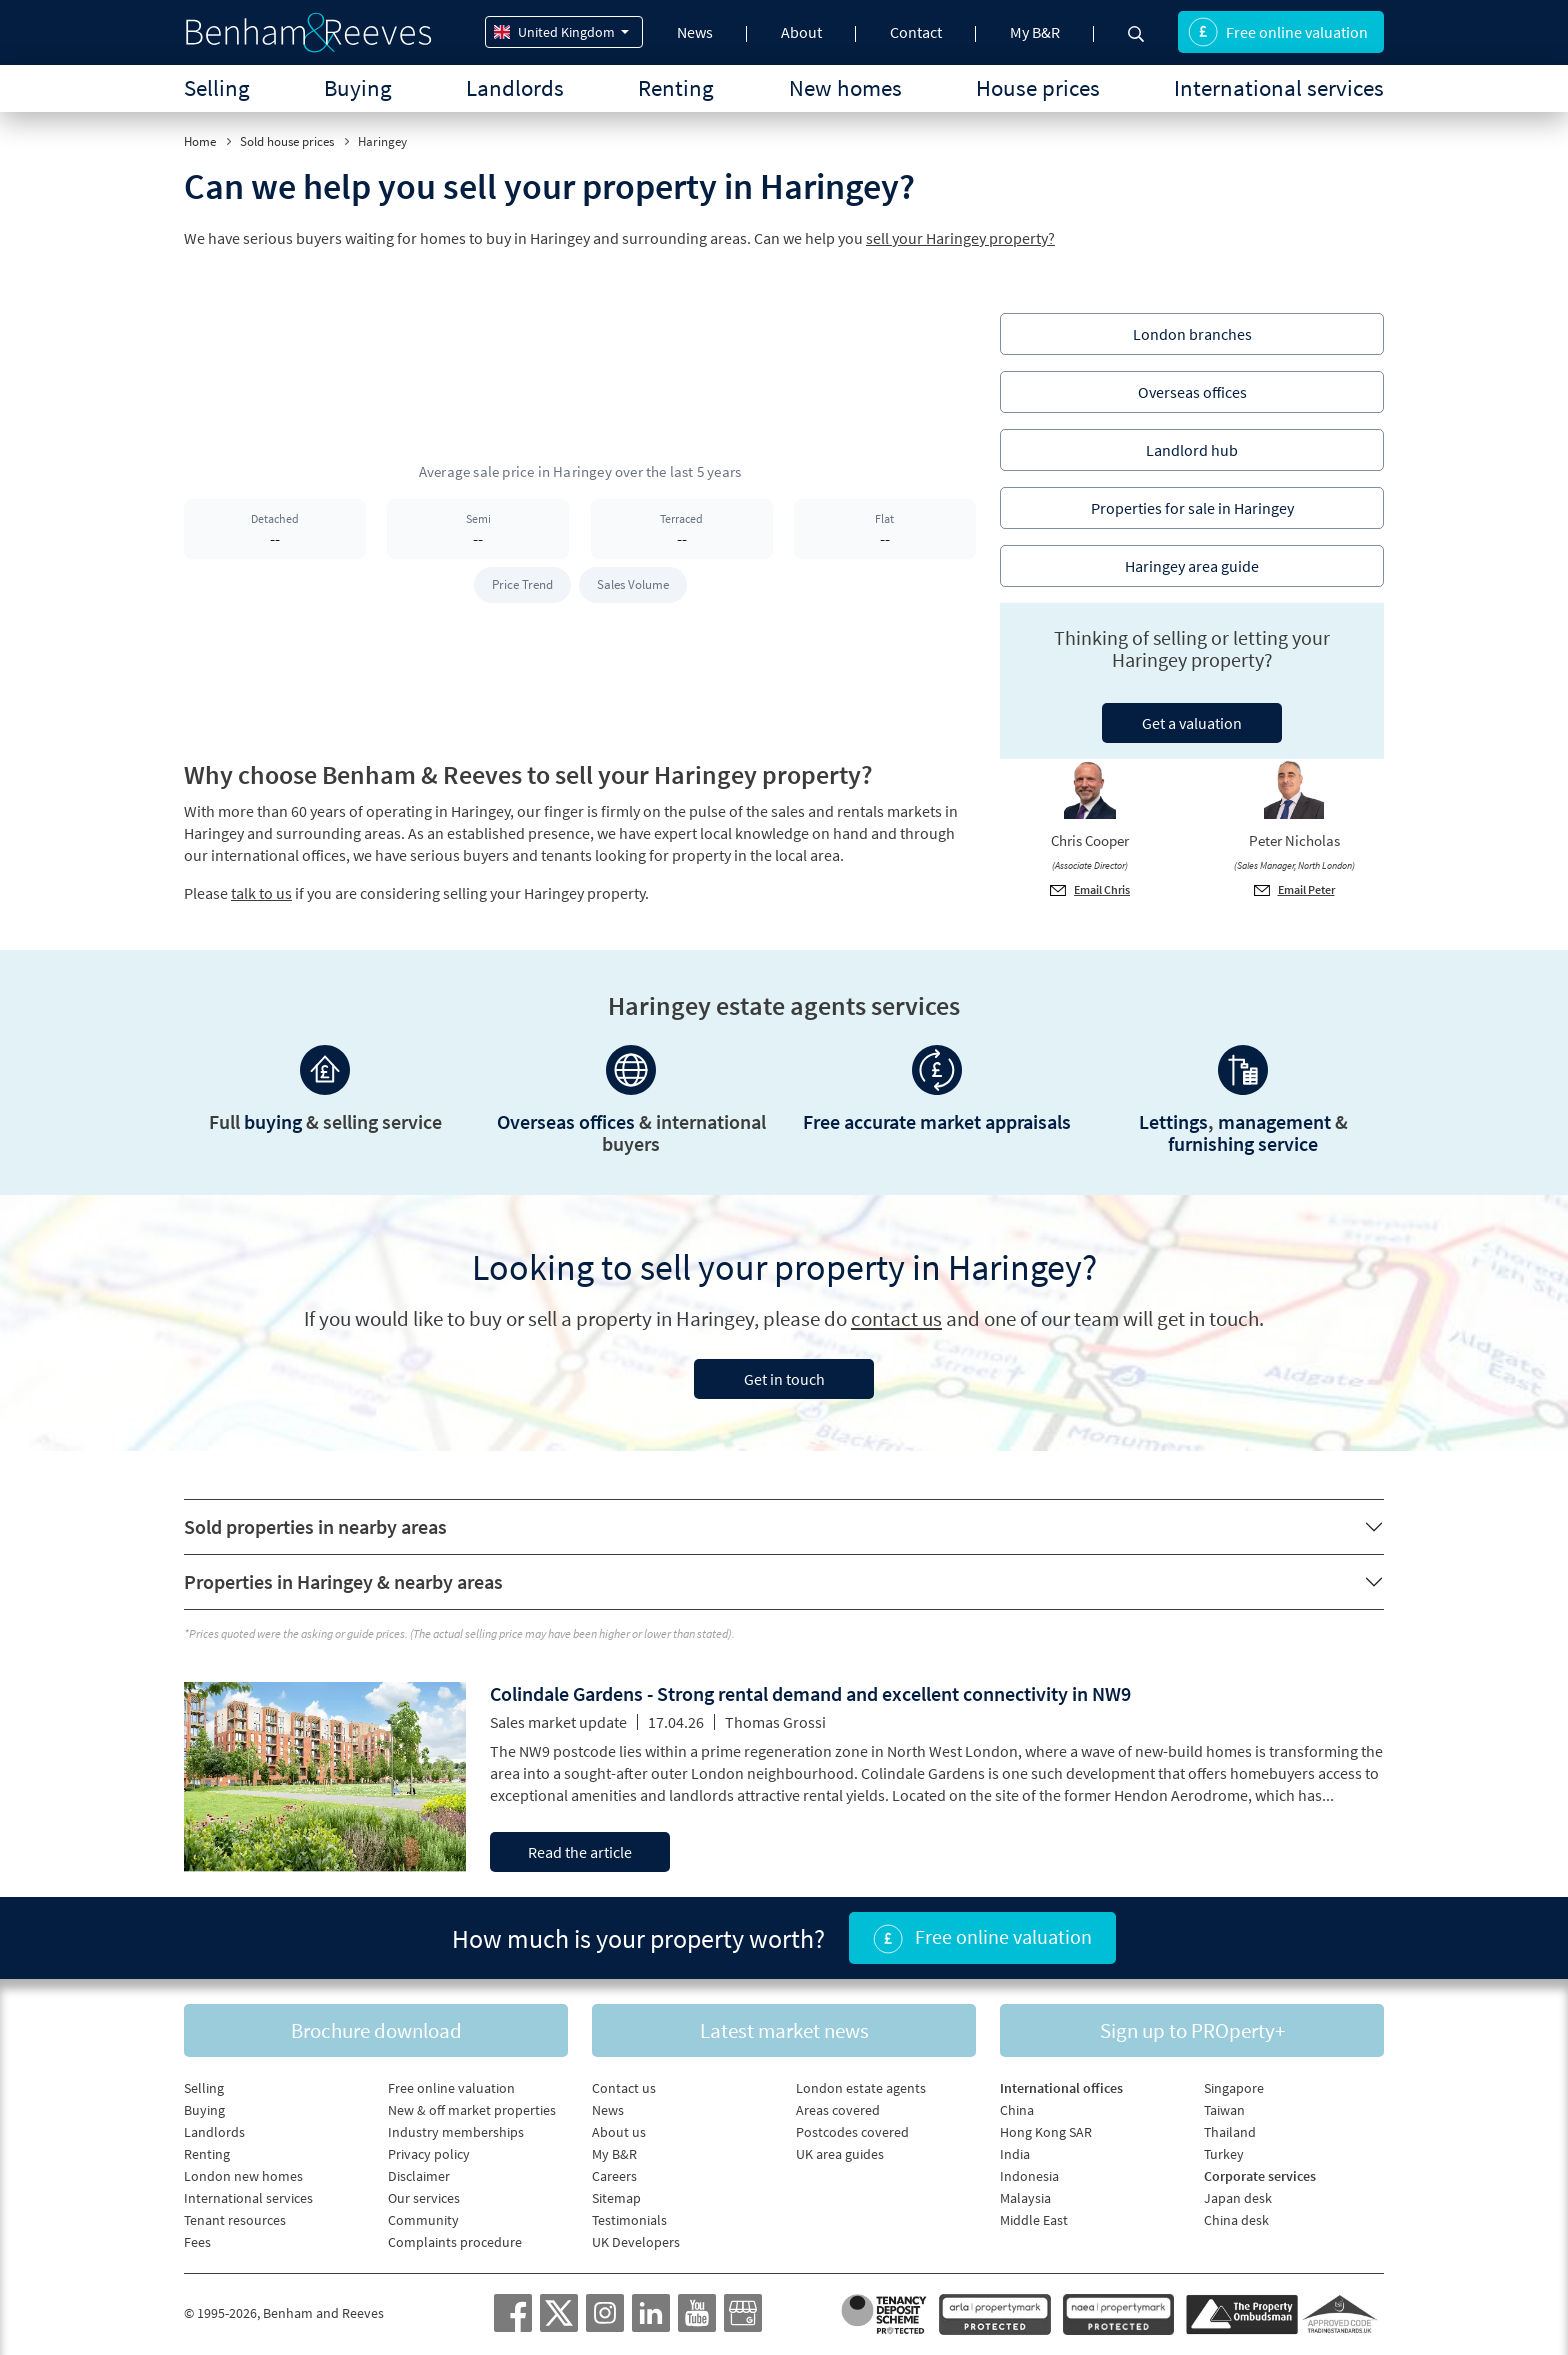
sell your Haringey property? (960, 238)
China (1017, 2110)
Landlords (515, 87)
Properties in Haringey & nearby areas (343, 1581)
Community (423, 2220)
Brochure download (376, 2030)
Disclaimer (419, 2176)
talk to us (261, 893)
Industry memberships (456, 2132)
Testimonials (629, 2220)
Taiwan (1224, 2110)
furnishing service (1243, 1143)
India (1015, 2154)
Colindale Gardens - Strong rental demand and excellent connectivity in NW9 (810, 1693)
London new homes (243, 2176)
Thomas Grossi (775, 1722)
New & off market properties (472, 2110)
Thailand (1230, 2132)
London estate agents (861, 2088)
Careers (614, 2176)
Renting (676, 87)
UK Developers (636, 2242)
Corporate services (1260, 2176)
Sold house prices (287, 141)
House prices (1038, 87)
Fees (197, 2242)
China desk (1236, 2220)
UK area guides (840, 2154)
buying (273, 1121)
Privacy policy (429, 2154)
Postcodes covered (852, 2132)
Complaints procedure (455, 2242)
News (695, 32)
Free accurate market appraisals (937, 1121)
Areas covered (838, 2110)
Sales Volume (633, 584)
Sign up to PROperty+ (1192, 2030)
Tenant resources (235, 2220)
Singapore (1234, 2088)
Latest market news (784, 2030)
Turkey (1224, 2154)
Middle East (1034, 2220)
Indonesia (1029, 2176)
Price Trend (522, 584)
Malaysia (1025, 2198)
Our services (424, 2198)
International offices (1061, 2088)
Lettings (1173, 1121)
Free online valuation (1278, 32)
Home (200, 141)
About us (619, 2132)
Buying (358, 87)
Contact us (624, 2088)
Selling (217, 87)
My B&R (1035, 32)
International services (1279, 87)
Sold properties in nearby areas (315, 1526)
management (1274, 1121)
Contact (916, 32)
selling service (382, 1121)
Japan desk (1238, 2198)
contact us (896, 1318)
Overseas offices (566, 1121)
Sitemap (616, 2198)
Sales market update (558, 1722)
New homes (845, 87)
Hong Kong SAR (1046, 2132)
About (801, 32)
